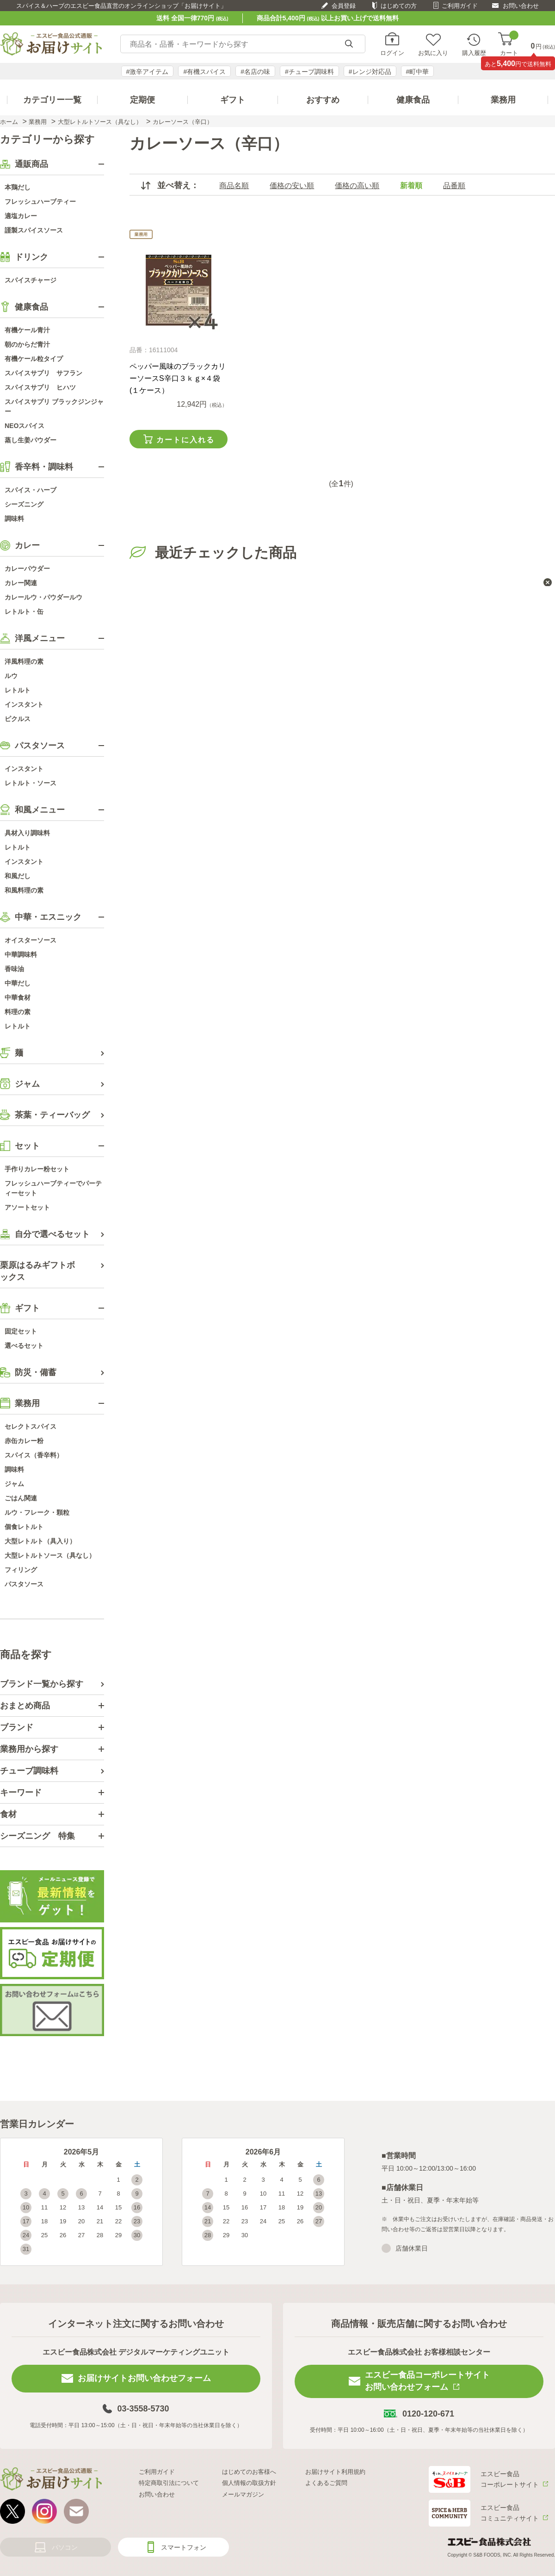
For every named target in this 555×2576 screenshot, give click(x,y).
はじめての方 (399, 5)
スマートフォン (183, 2547)
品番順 (454, 186)
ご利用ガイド (460, 5)
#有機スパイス (204, 71)
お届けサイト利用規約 (335, 2471)
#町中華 (417, 71)
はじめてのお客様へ (249, 2471)
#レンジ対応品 (370, 71)
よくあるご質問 (326, 2482)
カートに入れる (185, 440)
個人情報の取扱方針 (249, 2482)
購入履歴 (474, 52)
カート (509, 44)
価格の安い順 (292, 186)
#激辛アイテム (147, 71)
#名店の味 (255, 71)
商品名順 (234, 186)
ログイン (392, 52)
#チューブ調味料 (309, 71)
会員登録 (344, 5)
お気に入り (433, 52)
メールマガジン (243, 2494)
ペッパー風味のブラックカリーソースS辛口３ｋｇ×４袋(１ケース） (178, 378)
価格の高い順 (357, 186)
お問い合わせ (521, 5)
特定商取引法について (169, 2482)
